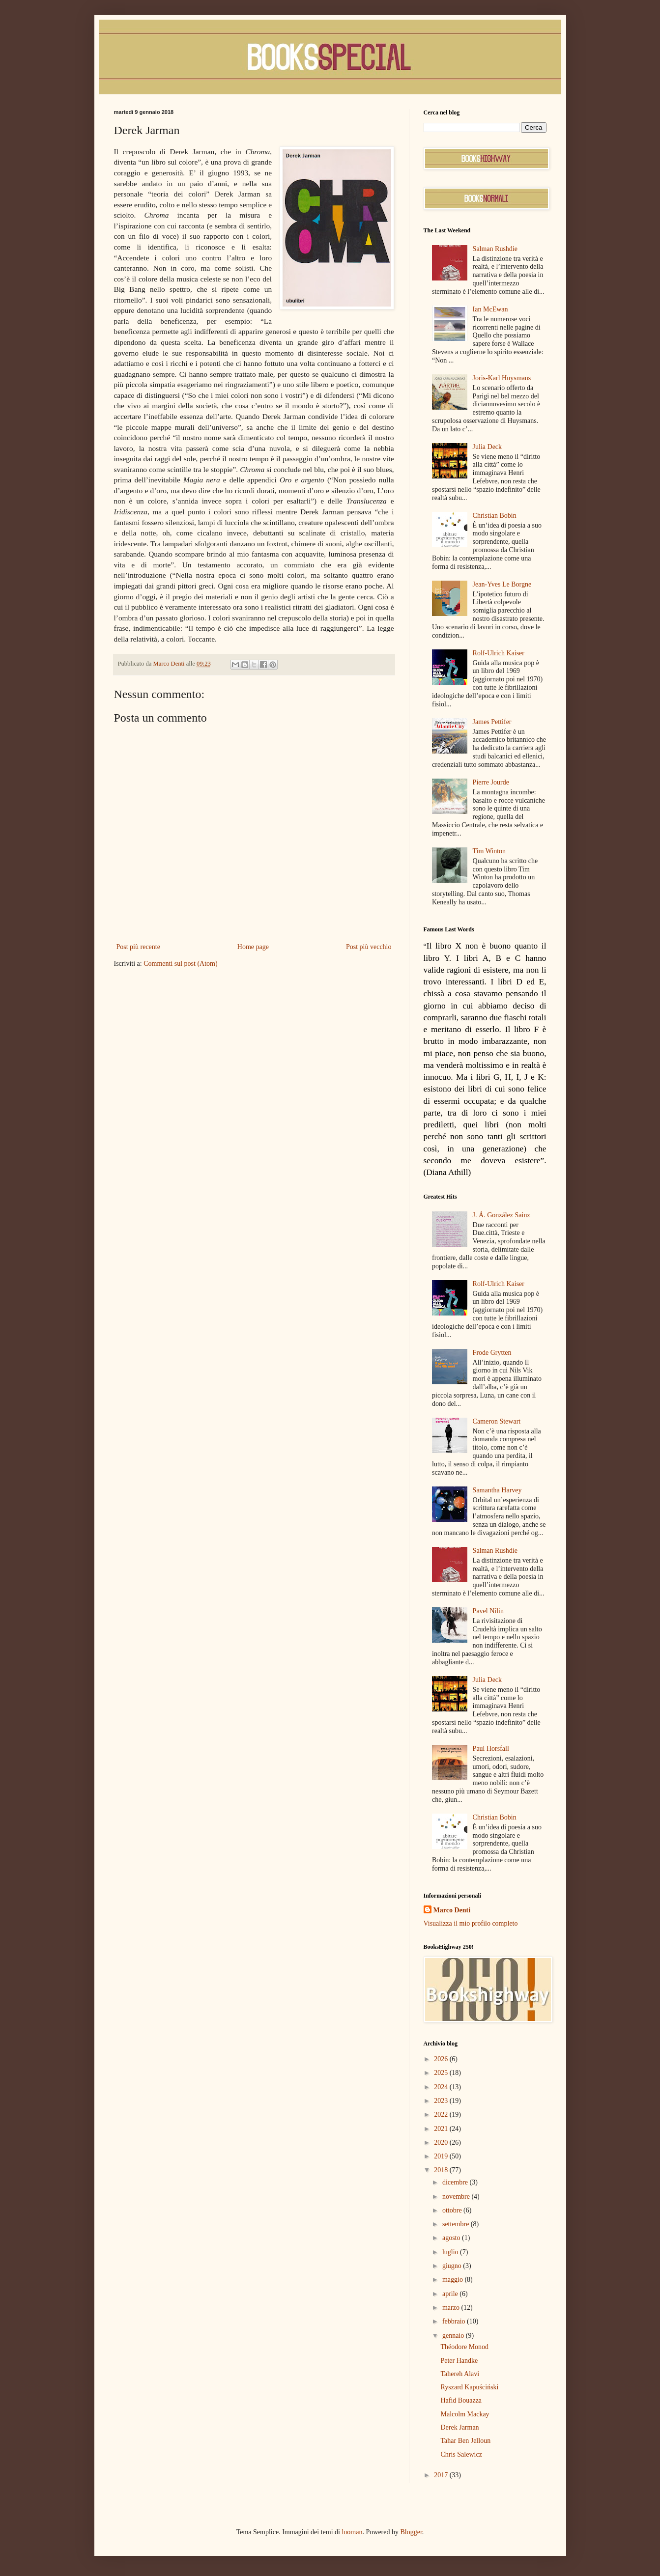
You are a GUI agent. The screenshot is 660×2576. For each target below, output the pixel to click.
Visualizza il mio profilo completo (471, 1923)
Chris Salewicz (461, 2454)
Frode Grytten (492, 1352)
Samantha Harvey (497, 1490)
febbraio (454, 2321)
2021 (442, 2128)
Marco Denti (452, 1910)
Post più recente (138, 947)
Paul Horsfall (491, 1748)
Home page (253, 947)
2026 (442, 2059)
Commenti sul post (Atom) (180, 963)
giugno (452, 2265)
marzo (451, 2307)
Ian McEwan (490, 309)
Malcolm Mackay (464, 2414)
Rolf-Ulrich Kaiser (498, 653)
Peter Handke (459, 2360)
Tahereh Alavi (459, 2374)
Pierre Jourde (491, 782)
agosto (452, 2237)
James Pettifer (492, 722)
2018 (442, 2170)
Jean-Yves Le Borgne (502, 584)
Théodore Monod (464, 2347)
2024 (442, 2087)
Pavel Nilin (488, 1611)
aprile (450, 2293)
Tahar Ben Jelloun (465, 2440)
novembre (456, 2196)
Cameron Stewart (497, 1421)
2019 (442, 2156)
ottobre (452, 2210)
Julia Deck (487, 446)
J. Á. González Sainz (501, 1215)
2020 (442, 2142)
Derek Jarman (459, 2427)
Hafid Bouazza (461, 2400)
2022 (442, 2114)
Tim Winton (489, 851)
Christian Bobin (495, 515)
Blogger (411, 2532)
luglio (451, 2252)
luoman (352, 2532)
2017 (442, 2475)
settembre (456, 2224)
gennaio (454, 2335)
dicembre (456, 2182)
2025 (442, 2072)
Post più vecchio (369, 947)
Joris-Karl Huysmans (502, 378)
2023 (442, 2100)
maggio (453, 2279)
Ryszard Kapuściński (469, 2387)
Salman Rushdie (495, 248)
